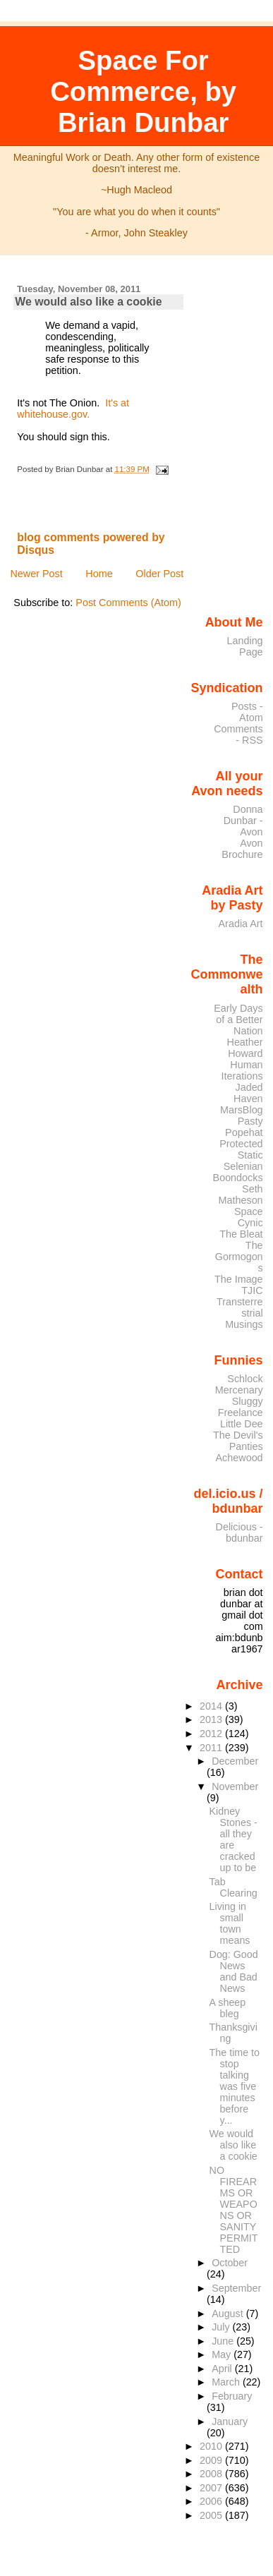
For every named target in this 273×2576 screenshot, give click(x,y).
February (232, 2396)
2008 (212, 2473)
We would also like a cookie (88, 302)
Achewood (239, 1457)
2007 (212, 2487)
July (222, 2327)
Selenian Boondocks (238, 1172)
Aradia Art (241, 923)
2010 (212, 2446)
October (230, 2262)
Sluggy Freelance (240, 1407)
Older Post (159, 573)
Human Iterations (242, 1070)
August (229, 2313)
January (230, 2421)
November (235, 1786)
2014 (212, 1706)
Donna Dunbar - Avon (243, 820)
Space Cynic (248, 1217)
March (227, 2382)
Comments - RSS (238, 734)
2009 (212, 2460)
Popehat (244, 1132)
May (222, 2354)
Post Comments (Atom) (128, 602)
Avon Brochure (242, 848)
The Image (238, 1279)
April (223, 2368)
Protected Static (240, 1149)
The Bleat (240, 1234)
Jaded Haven (248, 1093)
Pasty (250, 1121)
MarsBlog (241, 1109)
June (224, 2341)
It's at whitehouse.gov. (73, 408)
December (235, 1761)
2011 (212, 1747)
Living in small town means (230, 1923)
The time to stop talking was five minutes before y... (235, 2086)
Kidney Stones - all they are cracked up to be (233, 1839)
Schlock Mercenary (239, 1384)
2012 (212, 1733)
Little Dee (241, 1423)
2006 (212, 2501)
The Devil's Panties (238, 1440)
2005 (212, 2515)
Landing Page (245, 646)
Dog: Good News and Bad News (234, 1971)
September (236, 2288)
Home (98, 573)
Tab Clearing (233, 1887)
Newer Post (36, 573)
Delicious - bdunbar (239, 1532)
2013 (212, 1719)
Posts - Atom (247, 712)
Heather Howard (245, 1047)
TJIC (251, 1290)
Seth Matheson (241, 1194)
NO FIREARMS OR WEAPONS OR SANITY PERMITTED (234, 2210)
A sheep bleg (228, 2008)
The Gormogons (239, 1257)
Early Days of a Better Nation (238, 1019)
